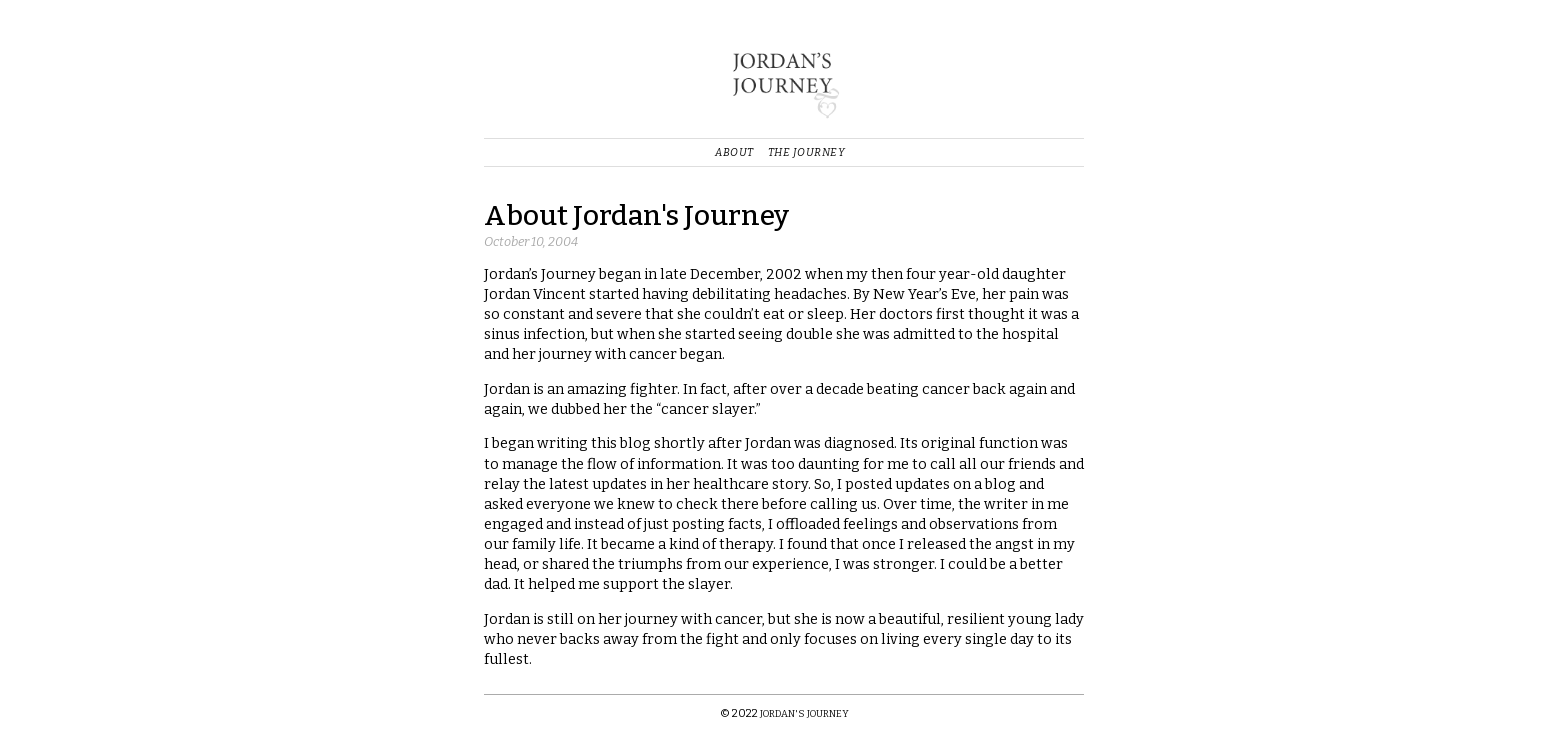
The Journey (807, 152)
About (734, 152)
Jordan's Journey (804, 714)
